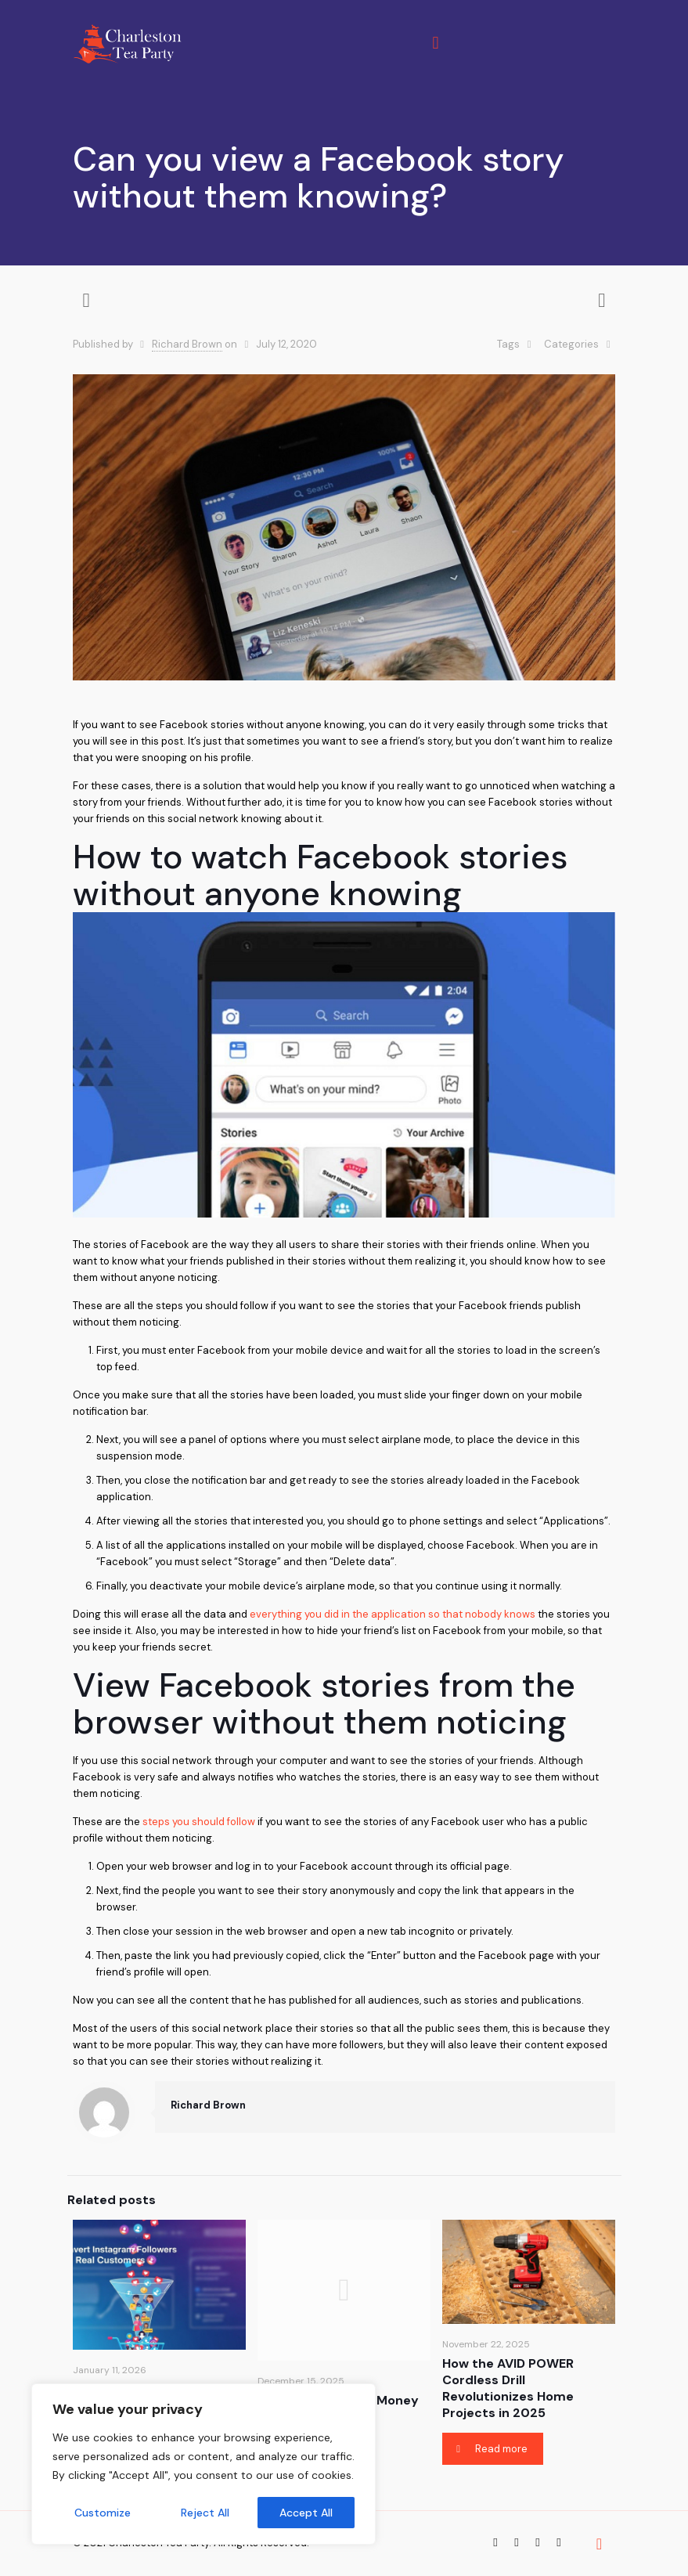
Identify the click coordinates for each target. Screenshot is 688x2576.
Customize (102, 2513)
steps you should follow (198, 1821)
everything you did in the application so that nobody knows (392, 1614)
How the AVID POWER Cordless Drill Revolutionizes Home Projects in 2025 (508, 2388)
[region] (203, 2464)
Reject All (205, 2513)
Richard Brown (187, 344)
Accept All (306, 2513)
